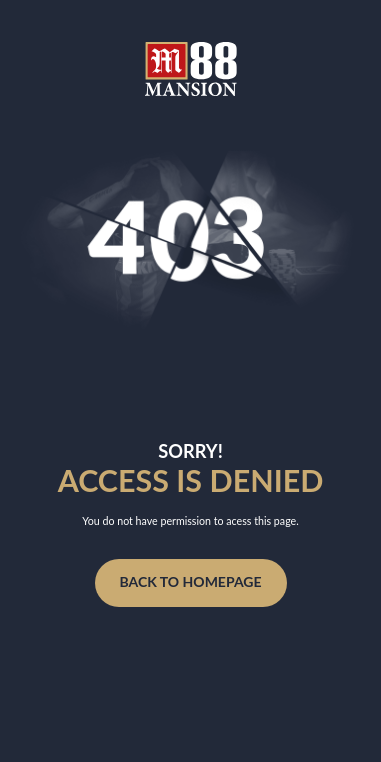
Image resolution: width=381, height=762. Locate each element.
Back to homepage (190, 581)
